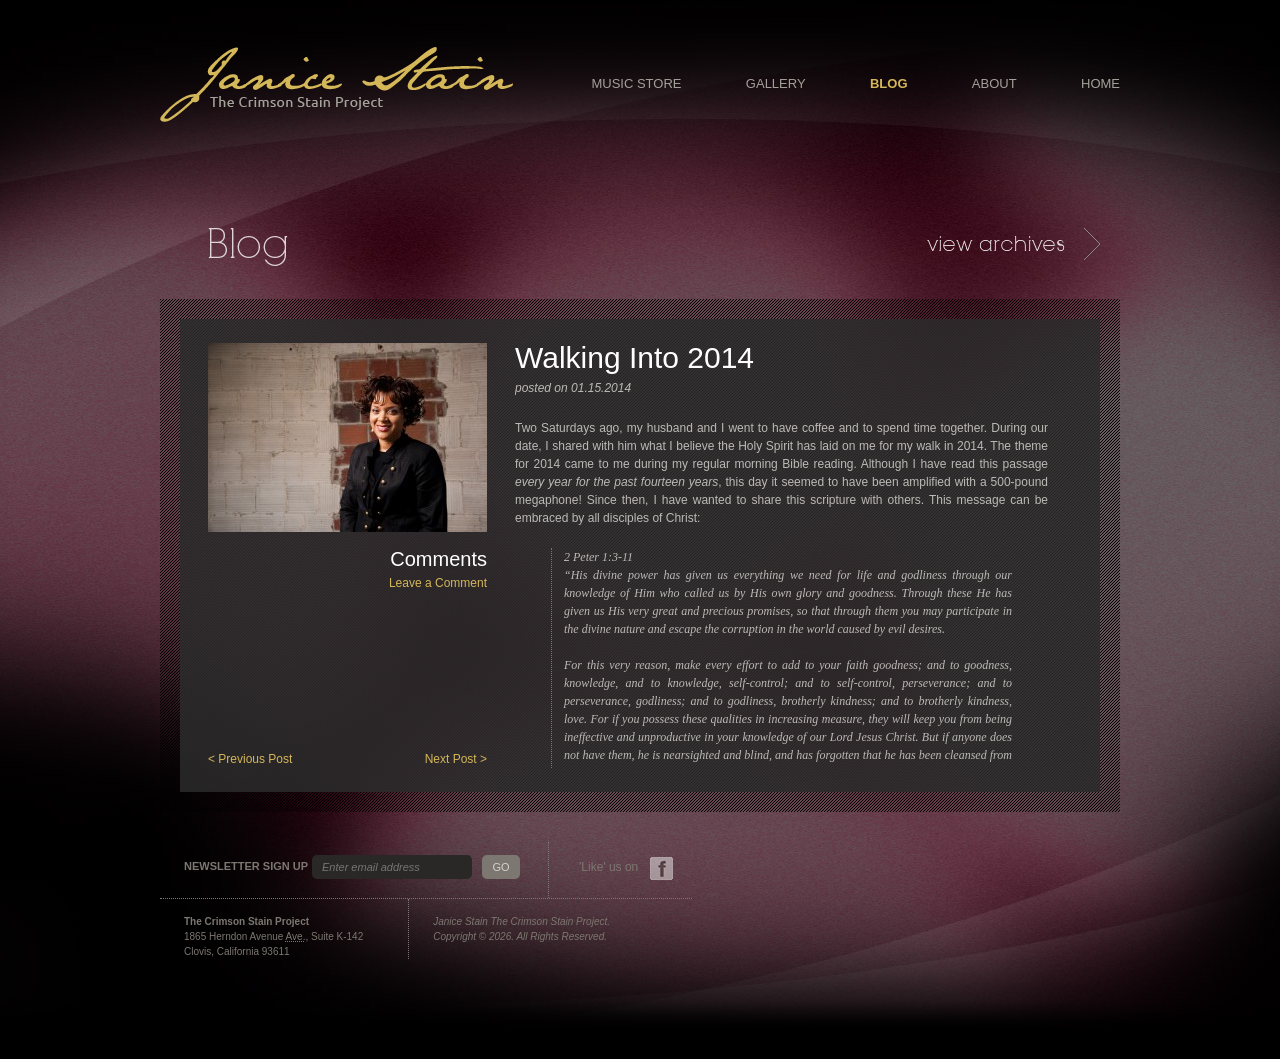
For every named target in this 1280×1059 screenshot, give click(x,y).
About (994, 83)
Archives (1013, 244)
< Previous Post (250, 759)
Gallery (776, 83)
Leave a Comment (438, 583)
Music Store (636, 83)
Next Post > (456, 759)
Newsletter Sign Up (246, 866)
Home (1100, 83)
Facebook (661, 868)
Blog (889, 83)
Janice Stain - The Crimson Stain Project (336, 84)
